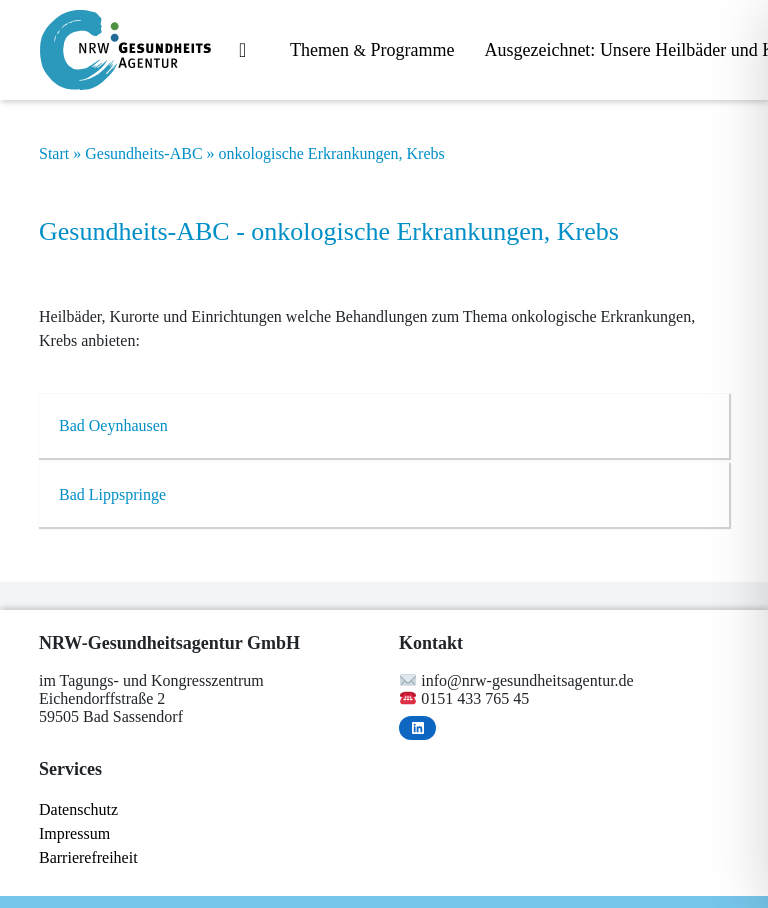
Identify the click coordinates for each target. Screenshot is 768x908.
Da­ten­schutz (78, 809)
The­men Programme (372, 50)
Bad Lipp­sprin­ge (112, 494)
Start (54, 153)
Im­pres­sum (74, 833)
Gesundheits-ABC (143, 153)
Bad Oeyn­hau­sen (113, 425)
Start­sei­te (250, 51)
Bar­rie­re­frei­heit (88, 857)
